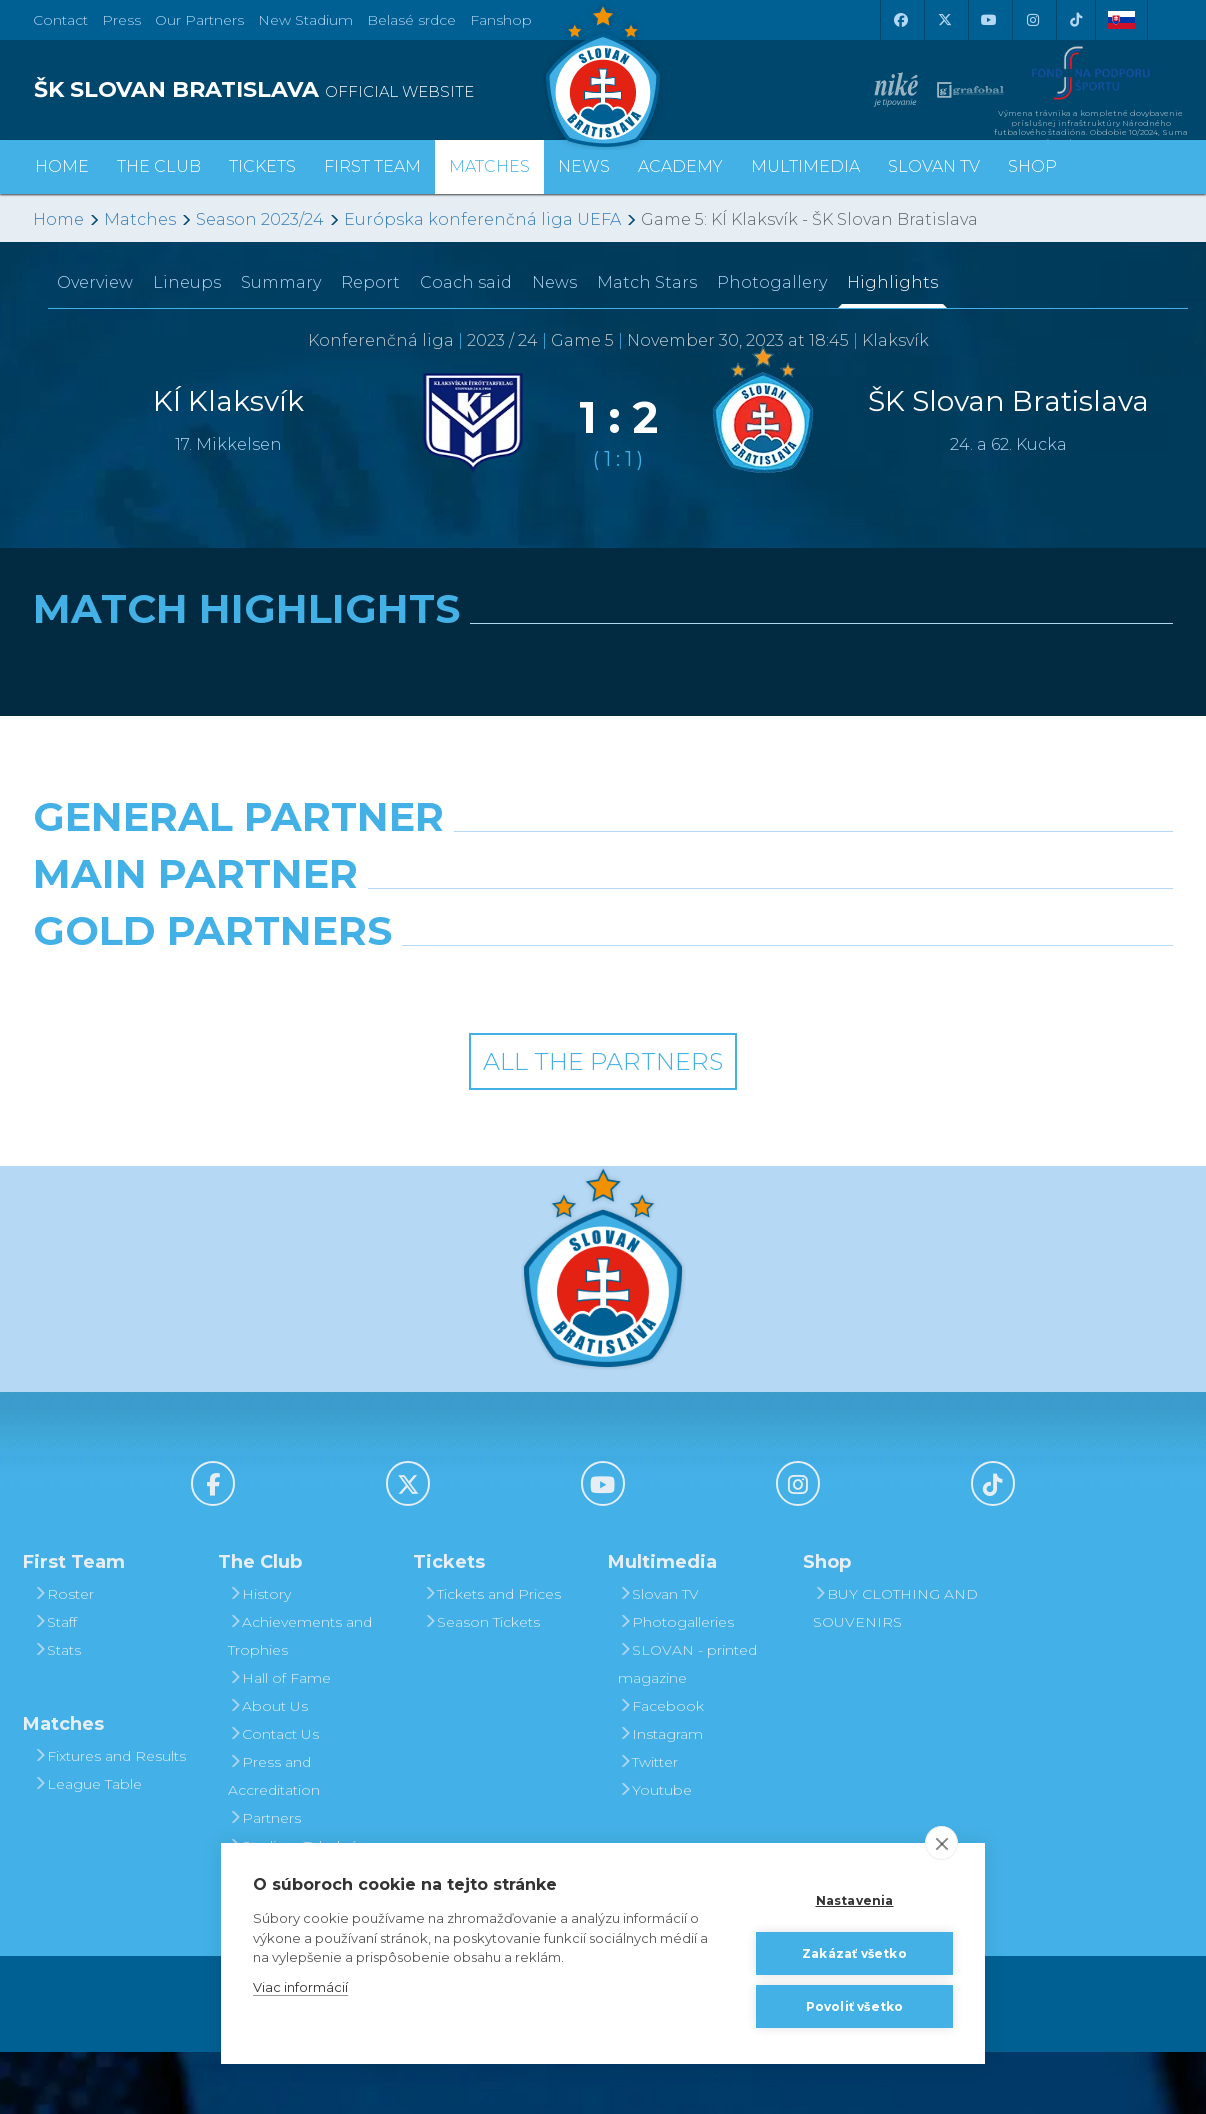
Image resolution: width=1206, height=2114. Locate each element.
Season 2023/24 (260, 219)
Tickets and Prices (492, 1656)
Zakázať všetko (854, 1953)
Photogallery (772, 282)
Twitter (648, 1824)
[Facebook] (900, 20)
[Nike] (603, 868)
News (584, 166)
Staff (55, 1684)
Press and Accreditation (274, 1838)
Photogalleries (676, 1684)
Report (370, 282)
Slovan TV (934, 166)
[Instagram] (1032, 20)
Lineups (187, 282)
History (259, 1656)
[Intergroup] (457, 1044)
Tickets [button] (262, 166)
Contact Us (273, 1796)
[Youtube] (988, 20)
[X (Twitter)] (944, 20)
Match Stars (647, 282)
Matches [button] (489, 166)
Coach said (466, 282)
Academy (680, 166)
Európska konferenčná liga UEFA (482, 219)
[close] (941, 1843)
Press (121, 20)
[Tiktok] (1076, 20)
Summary (281, 282)
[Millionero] (749, 956)
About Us (268, 1768)
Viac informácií (300, 1987)
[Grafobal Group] (749, 1044)
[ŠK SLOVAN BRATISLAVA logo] (310, 90)
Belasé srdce (411, 20)
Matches (140, 219)
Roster (63, 1656)
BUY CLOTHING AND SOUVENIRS (895, 1670)
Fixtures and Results (109, 1818)
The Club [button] (159, 166)
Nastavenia (855, 1900)
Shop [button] (1032, 166)
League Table (87, 1846)
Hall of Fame (279, 1740)
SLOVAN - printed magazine (687, 1726)
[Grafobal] (457, 956)
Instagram (660, 1796)
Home (58, 219)
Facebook (661, 1768)
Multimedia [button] (805, 166)
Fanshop (501, 20)
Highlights (892, 282)
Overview (95, 282)
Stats (57, 1712)
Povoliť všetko (855, 2006)
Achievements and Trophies (300, 1698)
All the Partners (603, 1123)
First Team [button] (372, 166)
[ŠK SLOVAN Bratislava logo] (603, 75)
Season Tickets (481, 1684)
